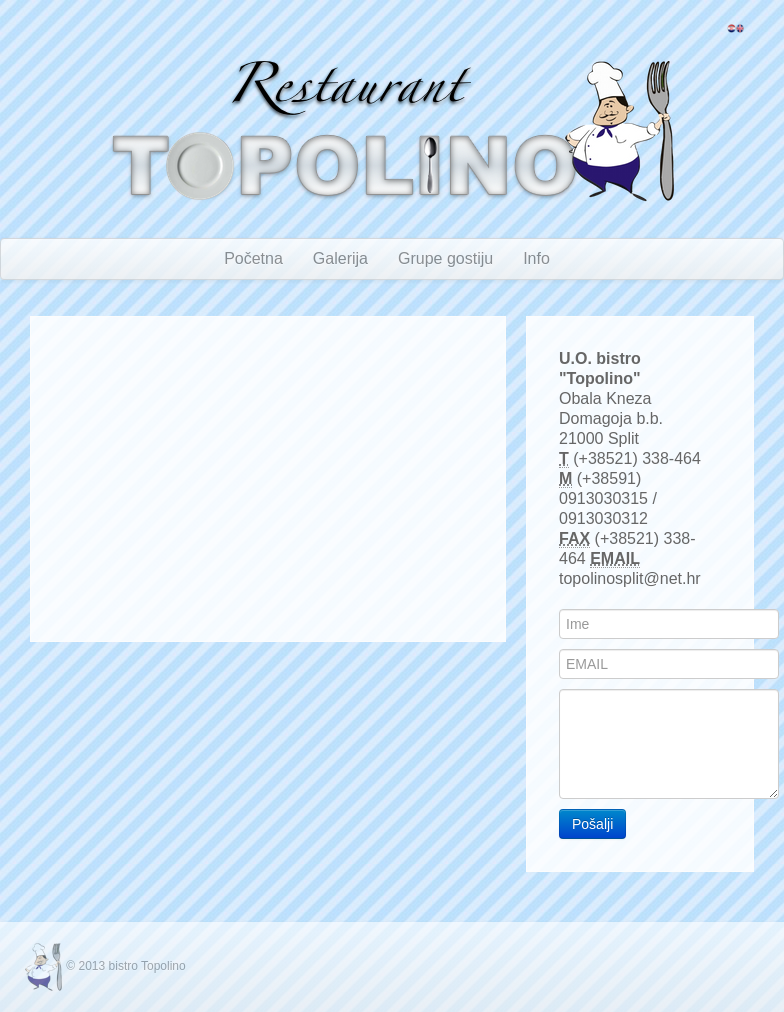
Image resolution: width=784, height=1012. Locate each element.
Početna (253, 258)
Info (536, 258)
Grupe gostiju (445, 258)
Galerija (340, 258)
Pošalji (592, 824)
